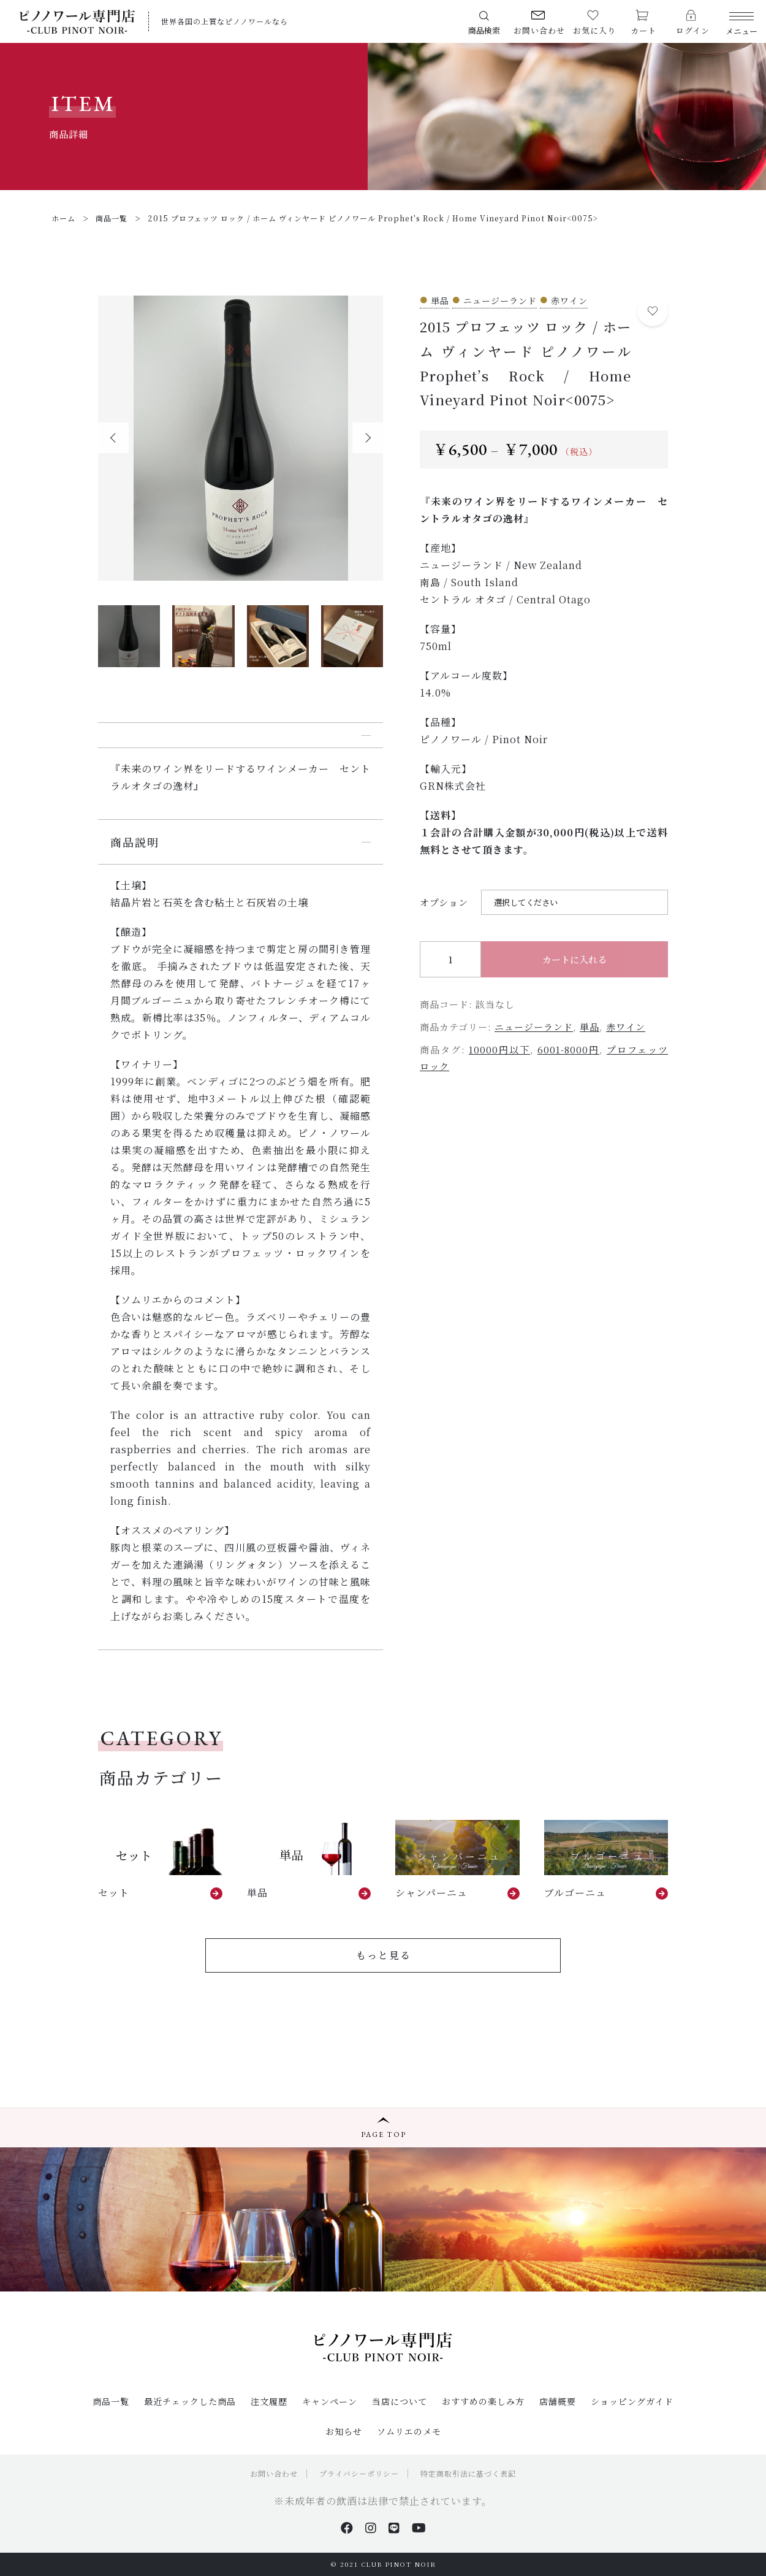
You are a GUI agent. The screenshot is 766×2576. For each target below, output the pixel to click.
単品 (589, 1026)
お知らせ (343, 2431)
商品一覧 (111, 2401)
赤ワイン (625, 1026)
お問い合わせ (274, 2473)
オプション (444, 902)
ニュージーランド (534, 1026)
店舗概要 (557, 2401)
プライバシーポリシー (359, 2473)
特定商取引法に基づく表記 (468, 2473)
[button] (113, 437)
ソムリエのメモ (409, 2431)
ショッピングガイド (632, 2401)
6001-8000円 (568, 1049)
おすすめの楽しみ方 (483, 2401)
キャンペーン (329, 2401)
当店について (399, 2401)
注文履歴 (269, 2401)
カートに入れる (574, 959)
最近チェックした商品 (190, 2401)
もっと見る (383, 1955)
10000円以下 (499, 1049)
